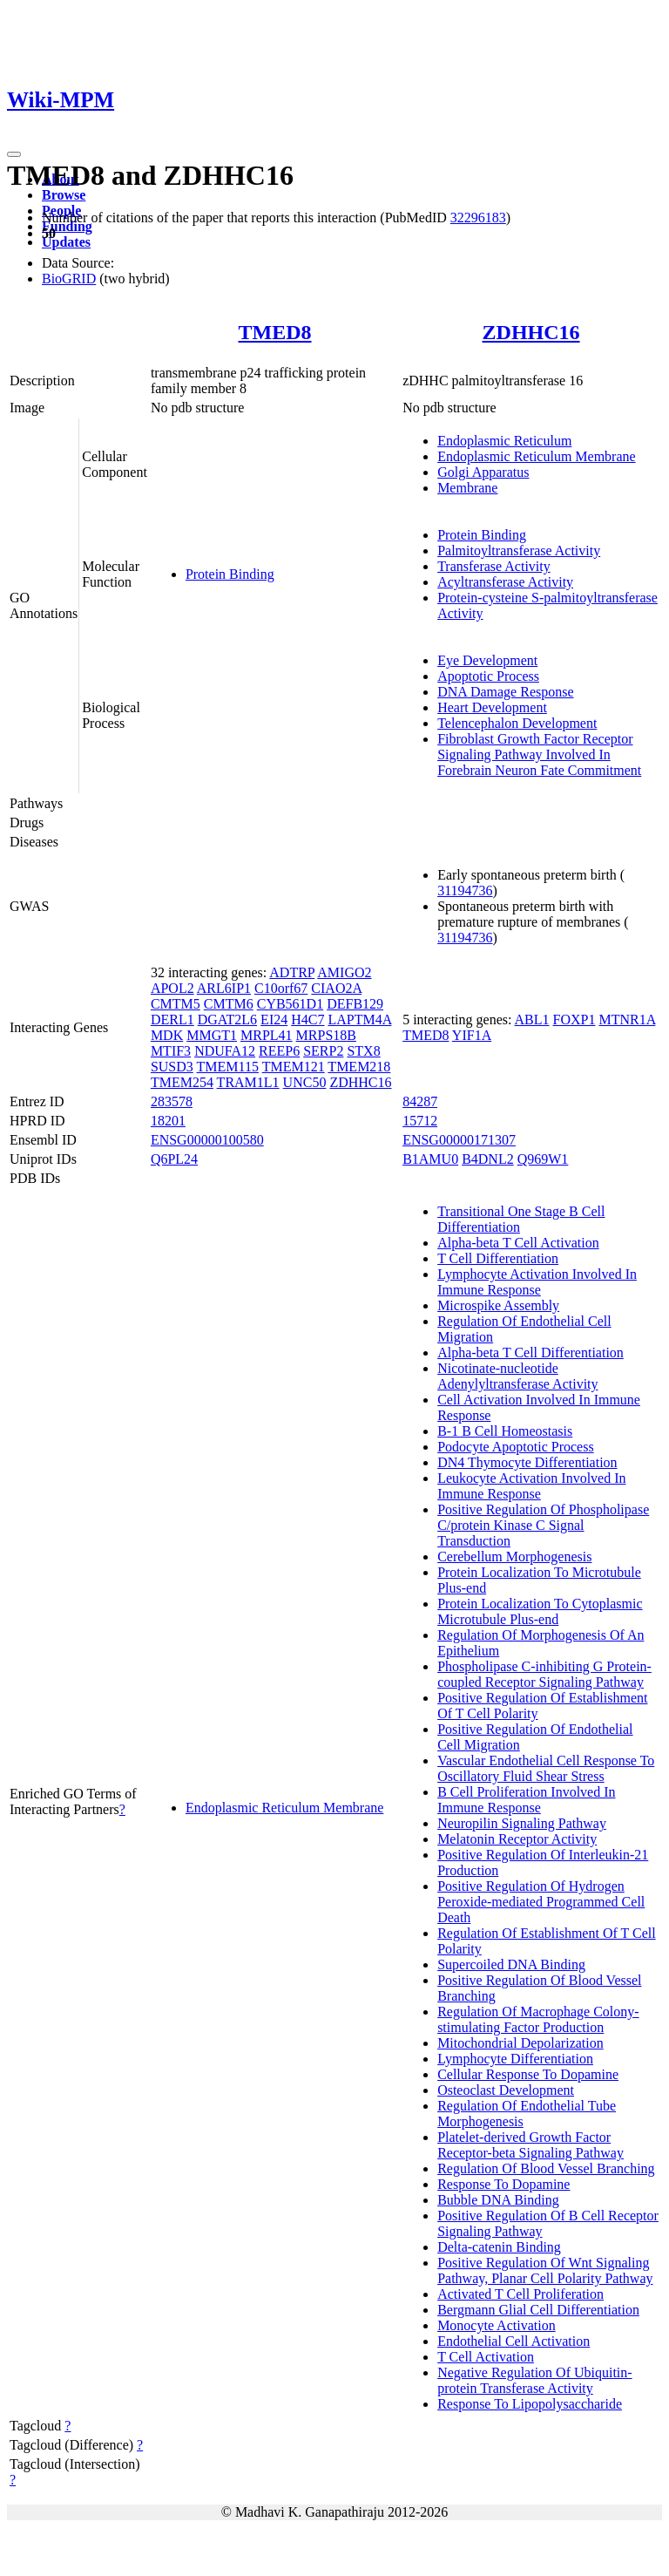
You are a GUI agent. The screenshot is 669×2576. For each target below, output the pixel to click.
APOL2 (172, 988)
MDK (167, 1035)
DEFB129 (355, 1003)
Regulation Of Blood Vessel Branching (545, 2168)
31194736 (464, 890)
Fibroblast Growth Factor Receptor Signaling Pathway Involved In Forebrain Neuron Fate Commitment (539, 754)
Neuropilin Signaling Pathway (521, 1823)
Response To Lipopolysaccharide (529, 2403)
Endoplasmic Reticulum (504, 440)
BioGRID (69, 278)
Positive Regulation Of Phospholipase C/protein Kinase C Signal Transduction (543, 1525)
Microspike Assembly (498, 1305)
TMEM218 (359, 1066)
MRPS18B (326, 1035)
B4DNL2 (488, 1159)
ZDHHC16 (531, 332)
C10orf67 (280, 988)
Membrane (467, 487)
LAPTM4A (359, 1019)
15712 (419, 1120)
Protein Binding (230, 574)
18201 (168, 1120)
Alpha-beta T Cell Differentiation (530, 1352)
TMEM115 (228, 1066)
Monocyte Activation (496, 2325)
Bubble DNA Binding (498, 2199)
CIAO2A (336, 988)
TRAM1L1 (248, 1082)
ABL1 (532, 1019)
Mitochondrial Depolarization (520, 2043)
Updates (66, 241)
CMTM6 (228, 1003)
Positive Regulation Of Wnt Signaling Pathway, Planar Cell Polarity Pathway (544, 2270)
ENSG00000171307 (459, 1139)
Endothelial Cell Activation (513, 2341)
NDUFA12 (224, 1050)
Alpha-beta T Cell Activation (518, 1242)
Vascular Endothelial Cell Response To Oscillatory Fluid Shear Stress (545, 1768)
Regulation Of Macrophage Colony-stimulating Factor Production (538, 2019)
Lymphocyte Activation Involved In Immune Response (537, 1282)
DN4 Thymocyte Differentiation (527, 1462)
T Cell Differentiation (497, 1258)
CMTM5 (175, 1003)
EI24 (273, 1019)
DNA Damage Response (505, 691)
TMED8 (275, 332)
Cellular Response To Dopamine (527, 2074)
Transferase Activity (494, 566)
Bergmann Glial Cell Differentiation (538, 2309)
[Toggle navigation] (14, 154)
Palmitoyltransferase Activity (518, 550)
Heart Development (492, 707)
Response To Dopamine (503, 2184)
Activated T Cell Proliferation (520, 2294)
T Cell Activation (485, 2356)
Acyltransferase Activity (505, 581)
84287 (419, 1101)
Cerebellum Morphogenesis (514, 1556)
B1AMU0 (430, 1159)
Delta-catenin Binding (499, 2247)
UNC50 (305, 1082)
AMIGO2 (344, 972)
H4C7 (307, 1019)
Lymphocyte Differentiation (515, 2058)
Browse (63, 194)
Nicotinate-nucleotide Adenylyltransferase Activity (517, 1376)
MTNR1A (626, 1019)
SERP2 (323, 1050)
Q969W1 (543, 1159)
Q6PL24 (174, 1159)
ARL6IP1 (224, 988)
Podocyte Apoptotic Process (515, 1446)
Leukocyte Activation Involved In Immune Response (531, 1486)
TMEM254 (182, 1082)
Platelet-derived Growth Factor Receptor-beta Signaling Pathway (530, 2145)
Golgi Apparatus (483, 472)
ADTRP (291, 972)
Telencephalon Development (517, 723)
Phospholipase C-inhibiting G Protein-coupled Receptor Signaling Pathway (544, 1674)
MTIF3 (171, 1050)
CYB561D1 (290, 1003)
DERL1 (172, 1019)
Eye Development (487, 660)
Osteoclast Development (505, 2090)
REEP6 (279, 1050)
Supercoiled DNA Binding (511, 1964)
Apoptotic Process (488, 676)
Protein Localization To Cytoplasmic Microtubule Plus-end (539, 1611)
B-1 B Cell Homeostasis (504, 1431)
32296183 (478, 217)
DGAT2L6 (227, 1019)
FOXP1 (574, 1019)
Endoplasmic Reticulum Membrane (536, 456)
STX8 (363, 1050)
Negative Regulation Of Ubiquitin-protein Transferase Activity (534, 2380)
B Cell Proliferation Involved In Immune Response (526, 1799)
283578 (172, 1101)
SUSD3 (172, 1066)
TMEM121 (293, 1066)
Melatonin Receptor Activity (517, 1839)
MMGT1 (211, 1035)
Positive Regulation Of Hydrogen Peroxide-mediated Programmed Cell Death (541, 1902)
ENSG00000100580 (207, 1139)
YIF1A (471, 1035)
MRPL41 (266, 1035)
